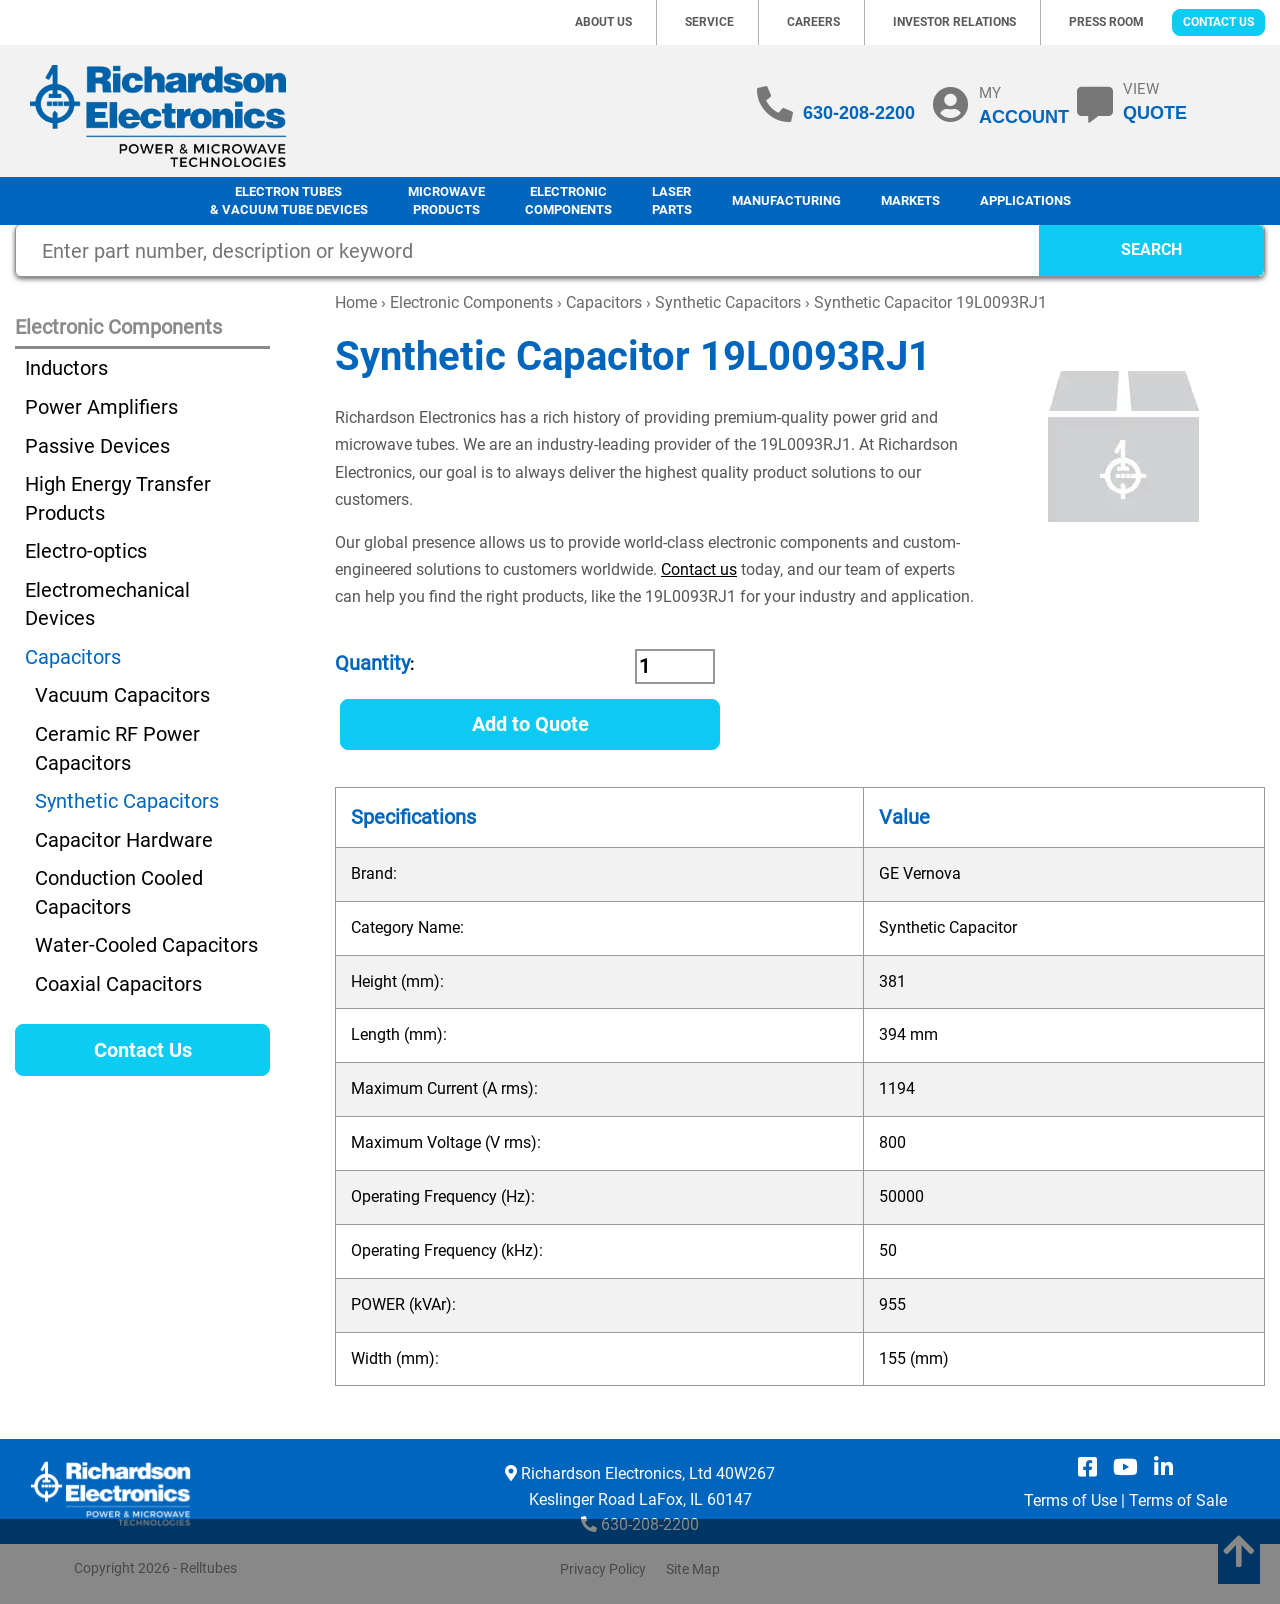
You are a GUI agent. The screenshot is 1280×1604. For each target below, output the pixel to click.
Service (709, 22)
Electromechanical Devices (107, 604)
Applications (1025, 200)
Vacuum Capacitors (122, 695)
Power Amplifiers (101, 407)
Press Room (1106, 22)
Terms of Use (1070, 1500)
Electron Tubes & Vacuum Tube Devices (289, 201)
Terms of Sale (1178, 1500)
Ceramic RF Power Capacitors (117, 748)
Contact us (699, 569)
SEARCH (1151, 249)
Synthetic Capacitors (728, 302)
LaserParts (672, 201)
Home (356, 302)
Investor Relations (954, 22)
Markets (910, 200)
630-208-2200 (859, 113)
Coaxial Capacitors (118, 984)
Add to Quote (530, 724)
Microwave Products (446, 201)
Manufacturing (786, 200)
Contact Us (1218, 22)
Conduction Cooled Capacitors (119, 892)
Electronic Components (568, 201)
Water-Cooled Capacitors (146, 945)
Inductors (66, 368)
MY (1024, 105)
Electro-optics (86, 551)
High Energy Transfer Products (118, 498)
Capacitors (604, 302)
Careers (813, 22)
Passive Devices (97, 446)
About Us (603, 22)
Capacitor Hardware (124, 840)
